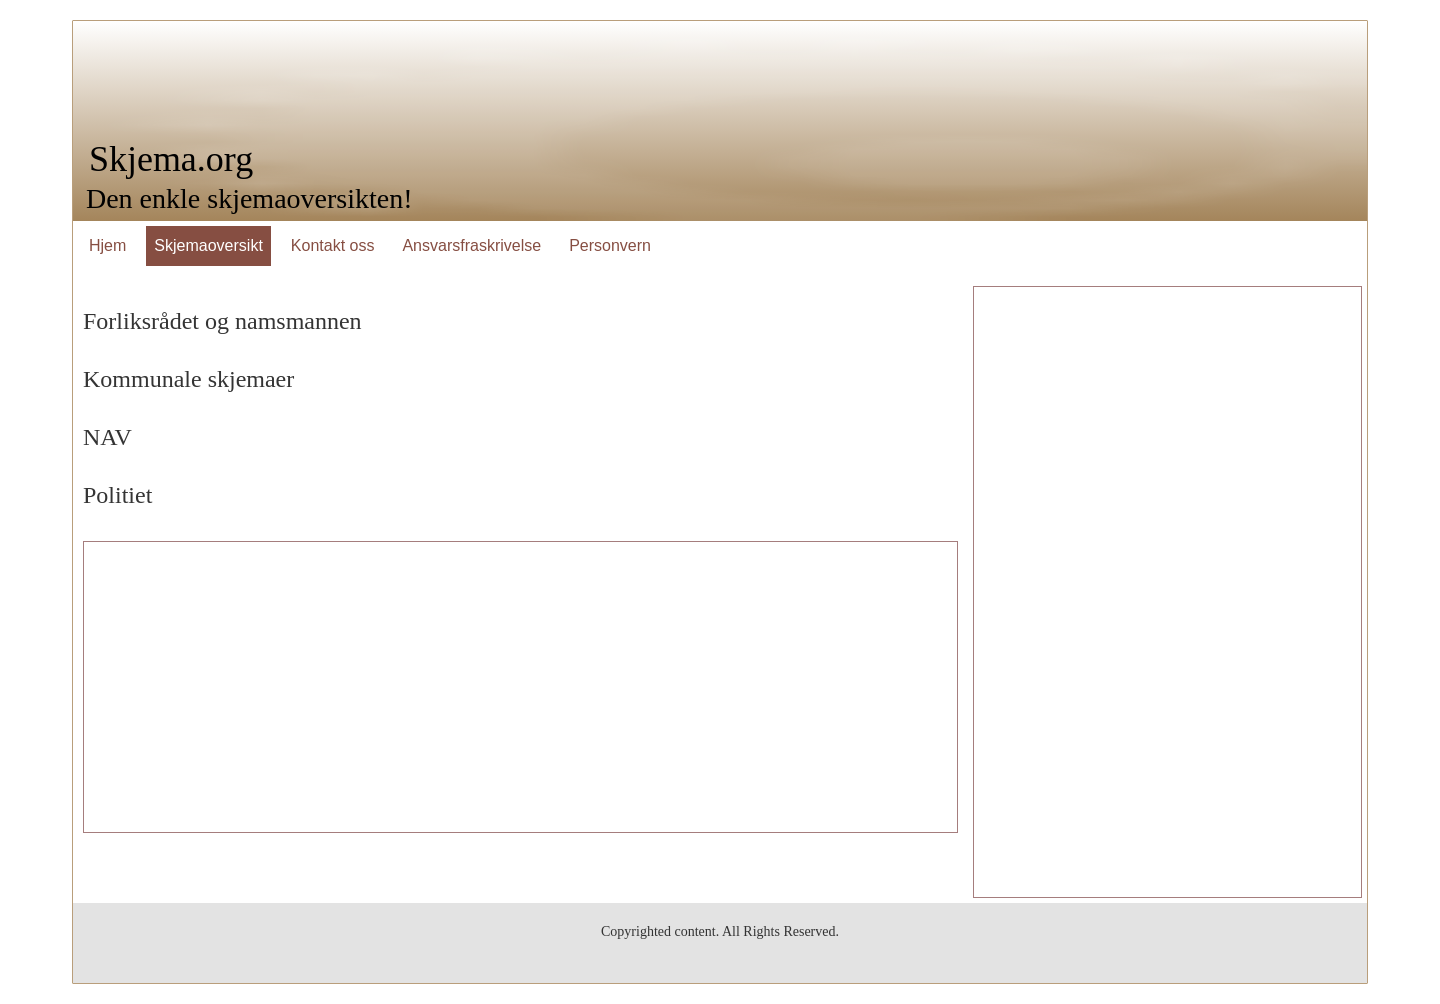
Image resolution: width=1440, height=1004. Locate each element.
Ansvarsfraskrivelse (471, 245)
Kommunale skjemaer (188, 379)
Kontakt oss (333, 245)
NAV (107, 437)
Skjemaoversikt (208, 245)
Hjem (107, 245)
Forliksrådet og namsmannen (222, 321)
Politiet (117, 495)
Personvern (610, 245)
